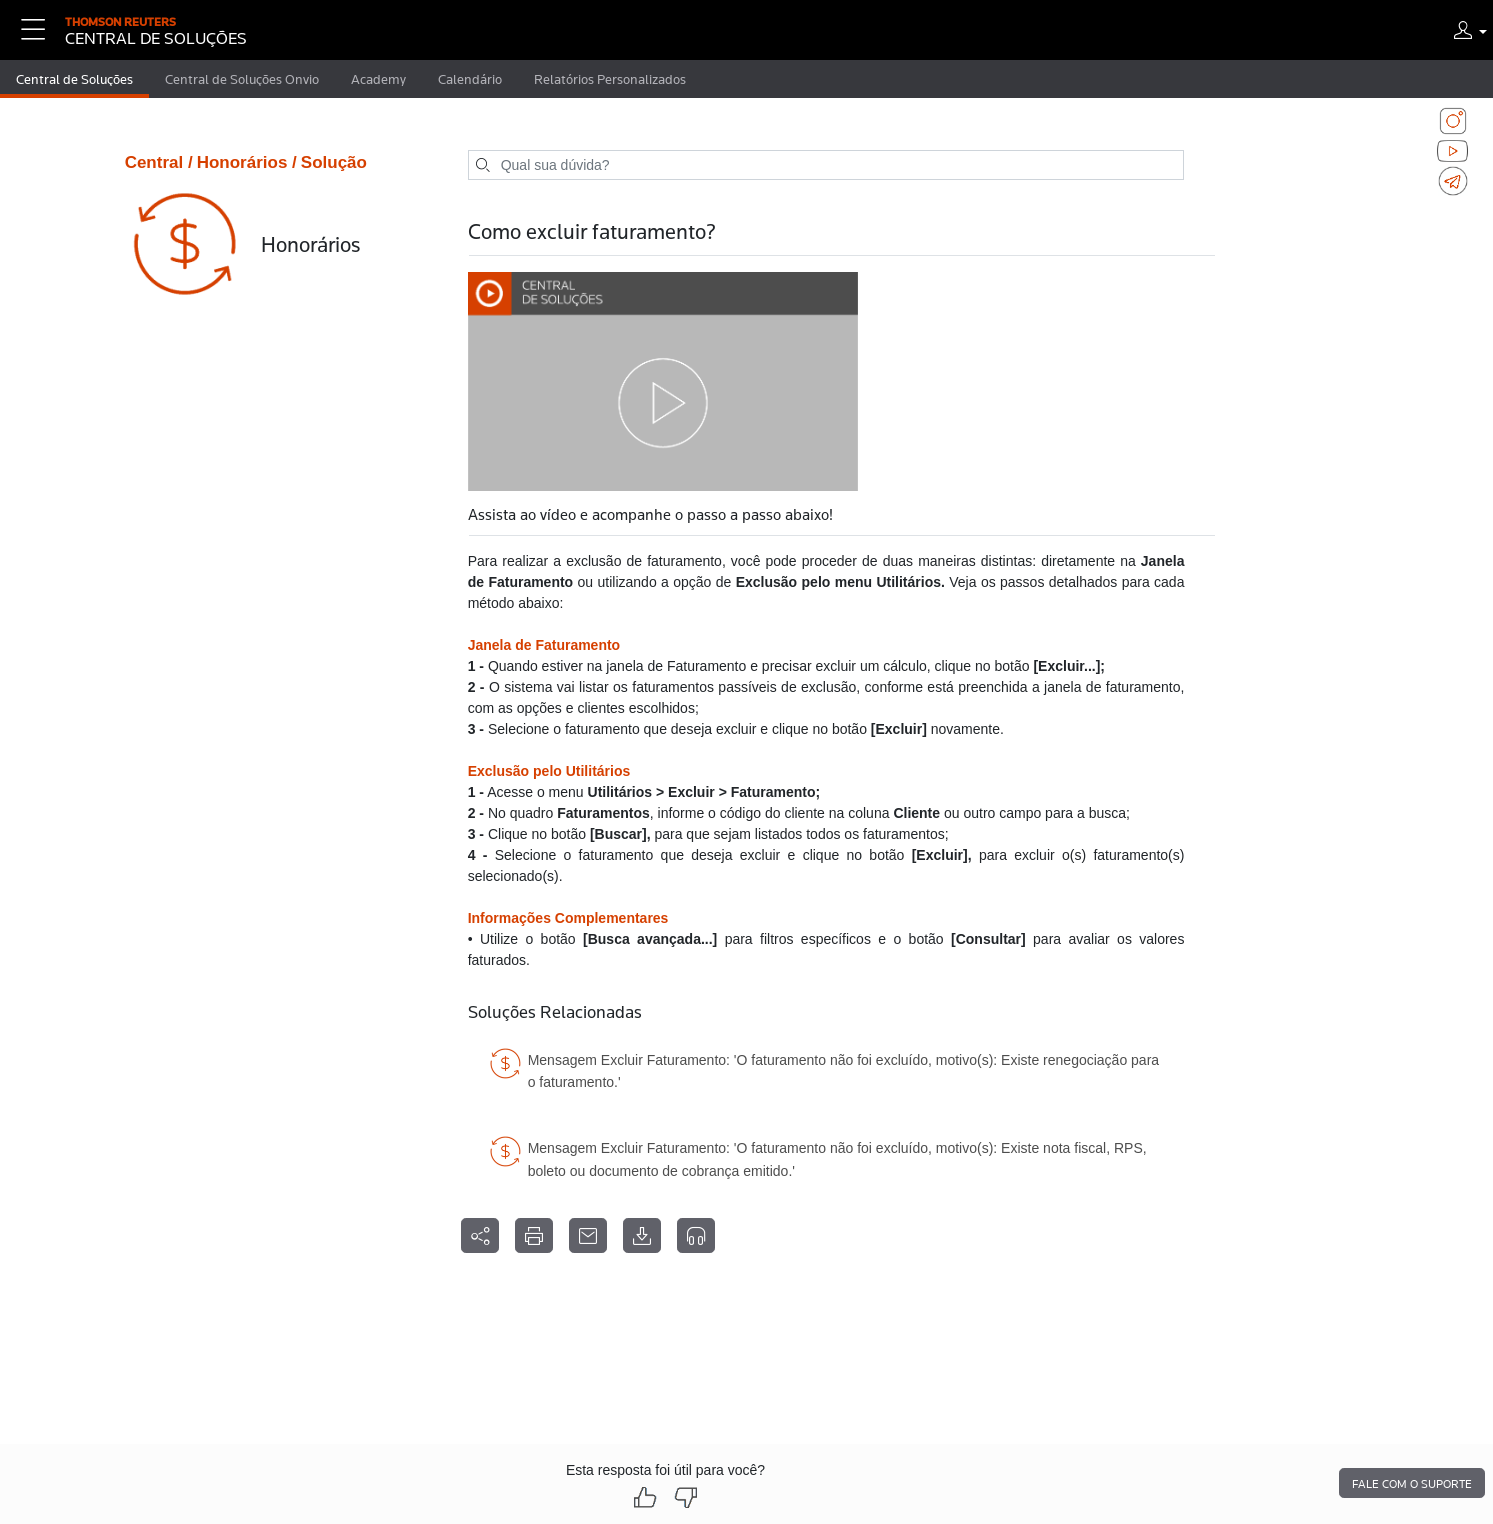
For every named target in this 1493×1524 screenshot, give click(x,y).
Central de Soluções (74, 79)
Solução (334, 162)
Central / (159, 162)
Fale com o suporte (1412, 1484)
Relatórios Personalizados (610, 79)
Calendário (470, 79)
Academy (378, 79)
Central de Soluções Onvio (242, 79)
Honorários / (247, 162)
